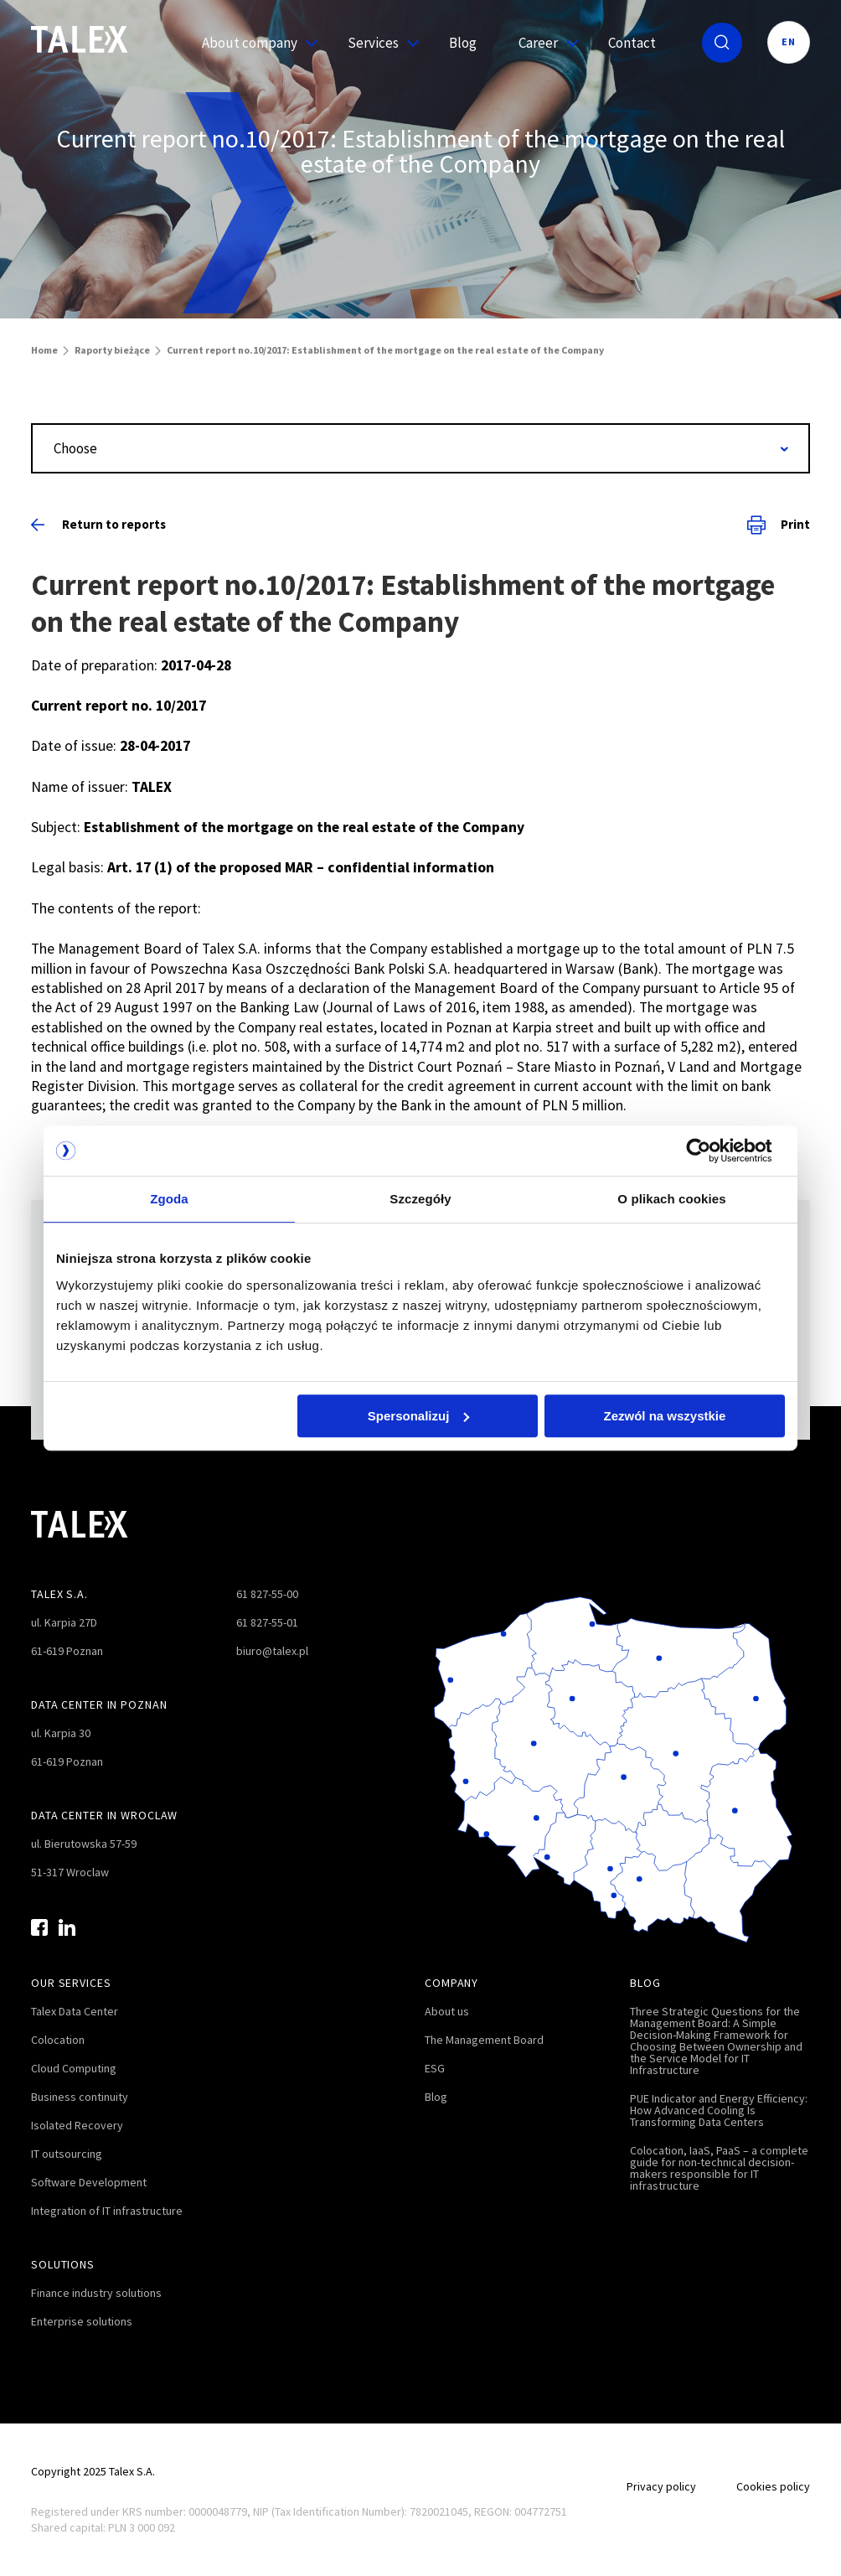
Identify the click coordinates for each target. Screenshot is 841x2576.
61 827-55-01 (267, 1622)
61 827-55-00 (267, 1594)
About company (254, 42)
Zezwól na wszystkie (665, 1416)
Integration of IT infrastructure (107, 2210)
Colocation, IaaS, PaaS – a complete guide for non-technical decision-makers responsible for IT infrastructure (719, 2167)
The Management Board (484, 2040)
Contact (632, 42)
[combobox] (420, 448)
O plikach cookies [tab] (671, 1199)
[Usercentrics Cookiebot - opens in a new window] (711, 1150)
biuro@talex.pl (272, 1651)
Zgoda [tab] (169, 1199)
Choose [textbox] (75, 448)
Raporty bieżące (112, 350)
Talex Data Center (74, 2011)
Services (377, 42)
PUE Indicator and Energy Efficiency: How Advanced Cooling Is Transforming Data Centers (718, 2110)
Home (44, 350)
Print (778, 524)
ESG (435, 2068)
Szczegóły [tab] (420, 1199)
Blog (463, 42)
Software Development (89, 2182)
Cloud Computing (73, 2068)
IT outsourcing (66, 2154)
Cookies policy (773, 2486)
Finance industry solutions (96, 2293)
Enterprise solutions (81, 2321)
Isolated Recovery (77, 2125)
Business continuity (79, 2097)
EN (789, 41)
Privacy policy (661, 2486)
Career (542, 42)
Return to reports (98, 524)
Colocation (58, 2040)
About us (447, 2011)
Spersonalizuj (419, 1416)
